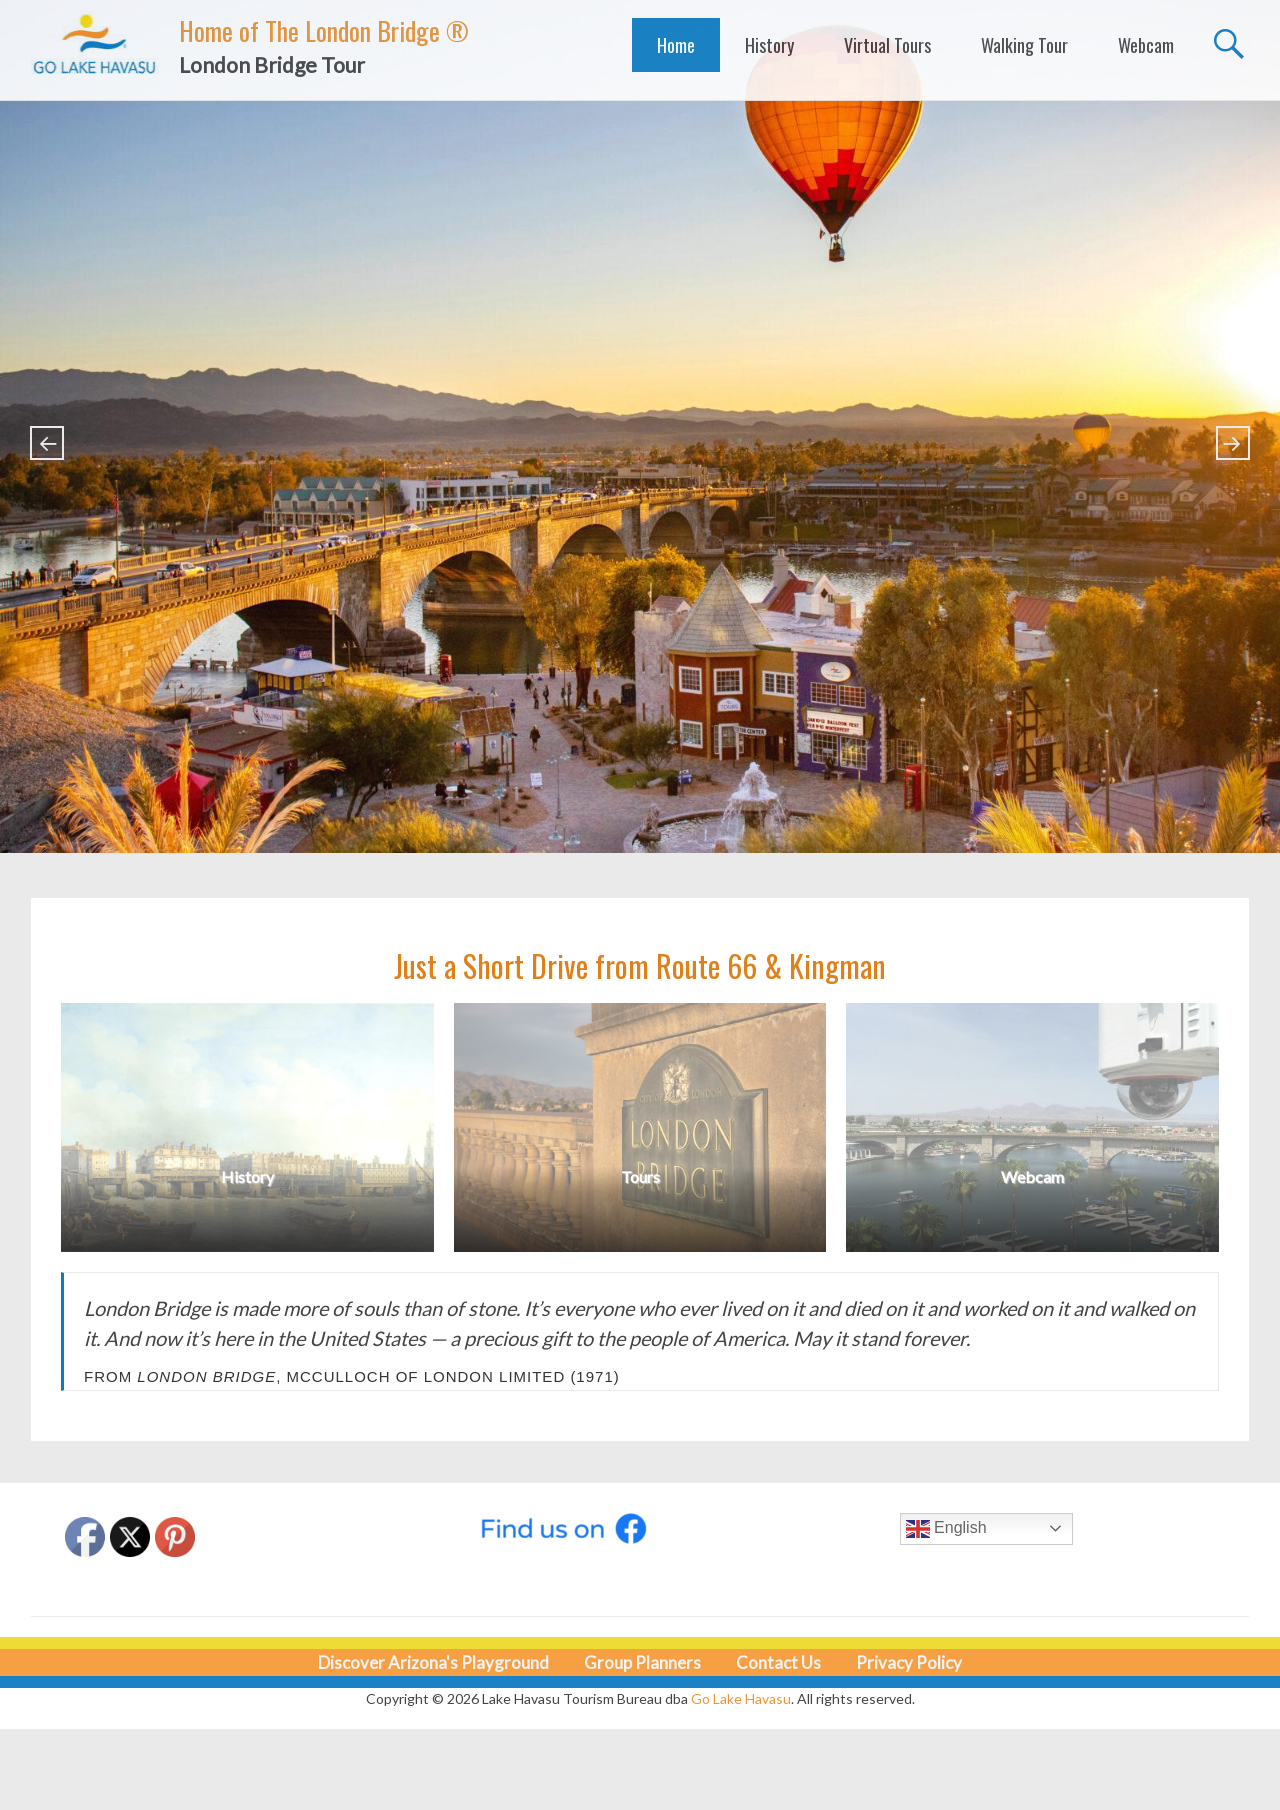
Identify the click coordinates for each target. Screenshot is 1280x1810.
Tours (640, 1176)
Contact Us (778, 1662)
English (946, 1529)
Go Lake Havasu (741, 1698)
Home (676, 45)
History (769, 45)
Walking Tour (1024, 45)
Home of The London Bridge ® (324, 30)
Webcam (1146, 45)
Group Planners (642, 1662)
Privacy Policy (909, 1662)
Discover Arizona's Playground (433, 1662)
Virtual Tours (887, 45)
